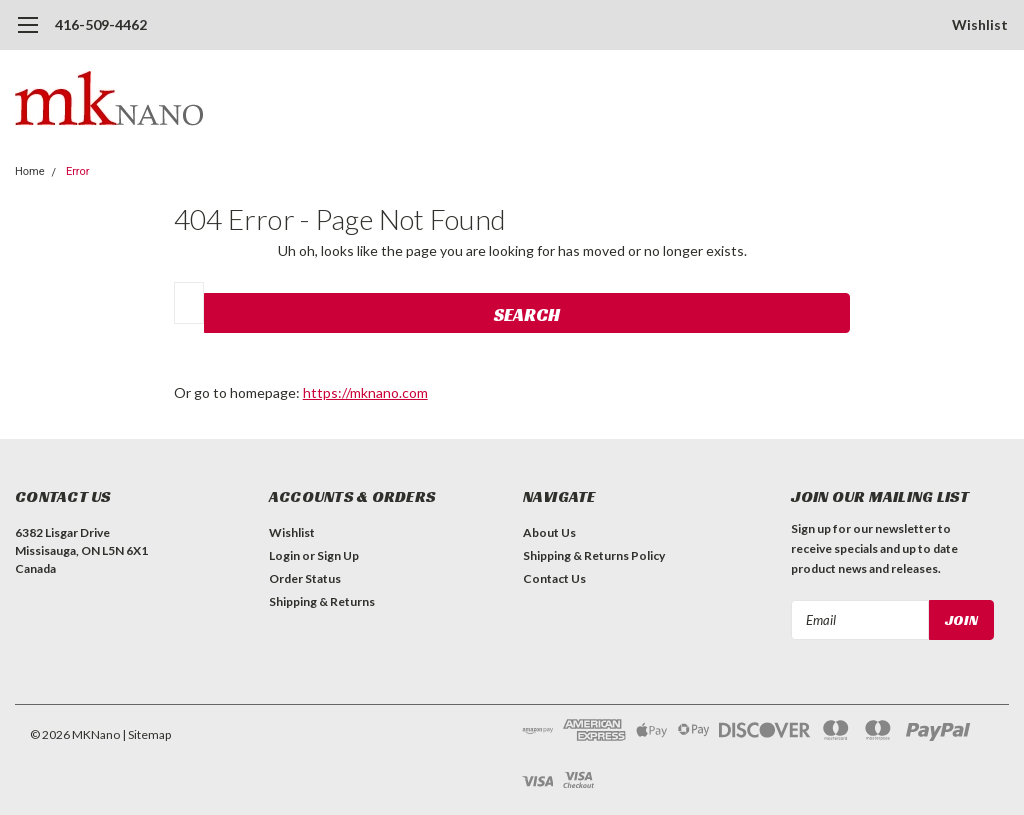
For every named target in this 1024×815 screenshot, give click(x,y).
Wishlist (980, 24)
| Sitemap (146, 734)
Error (78, 171)
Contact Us (554, 578)
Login (284, 555)
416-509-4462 (101, 24)
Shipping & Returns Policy (594, 555)
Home (30, 171)
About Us (549, 532)
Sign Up (338, 555)
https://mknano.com (365, 392)
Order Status (305, 578)
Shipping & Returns (322, 601)
